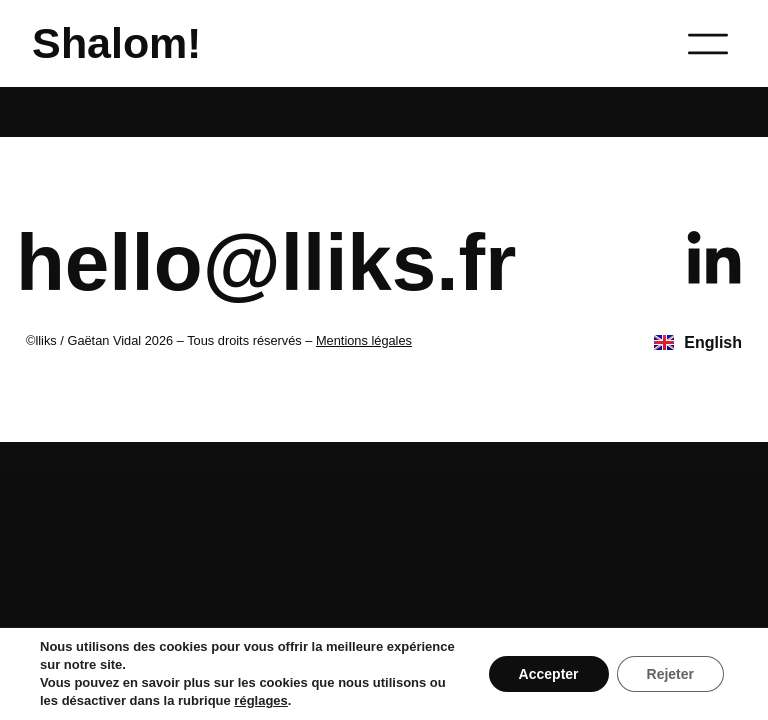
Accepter (549, 674)
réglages (260, 700)
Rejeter (670, 674)
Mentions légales (364, 340)
